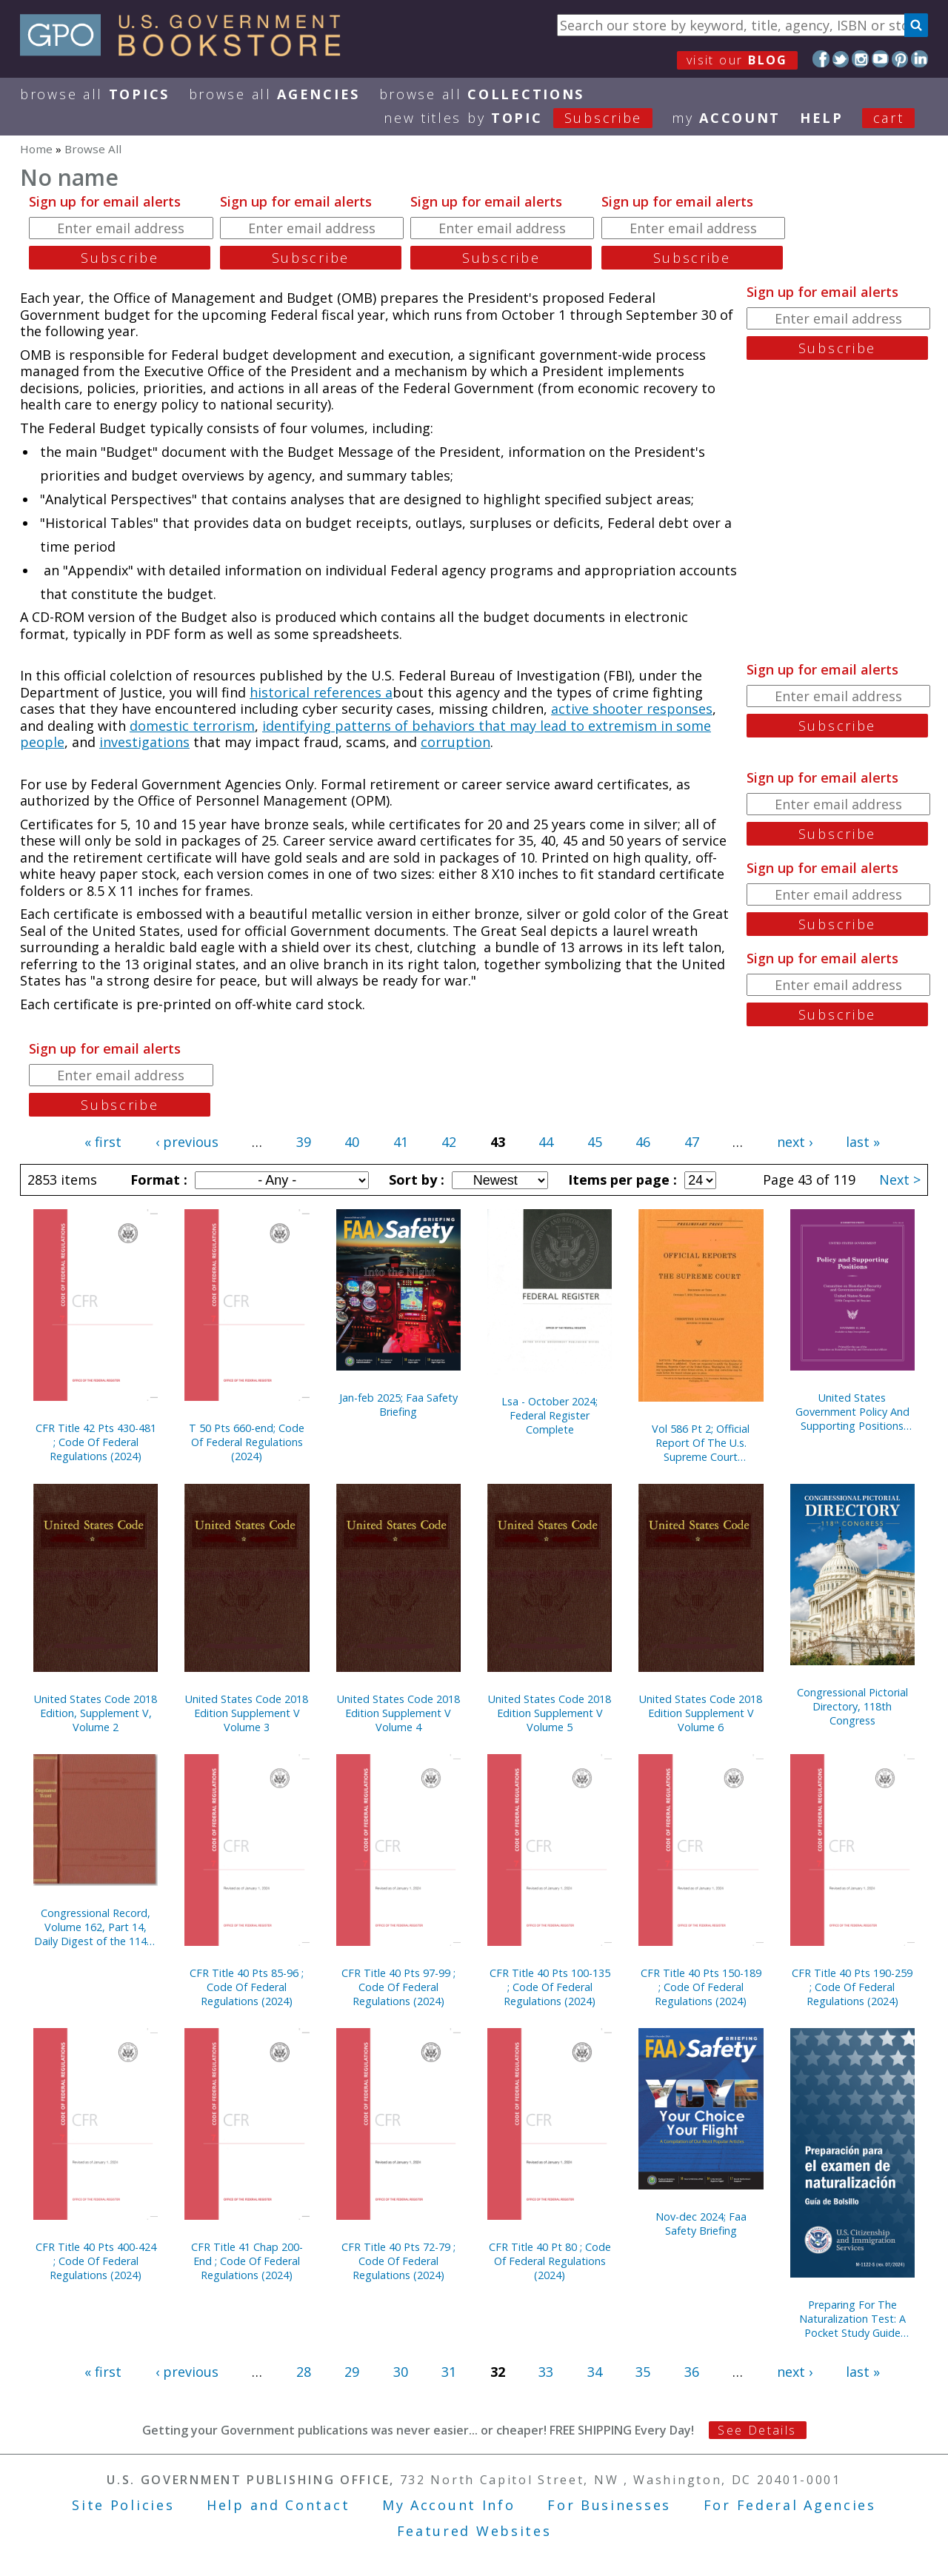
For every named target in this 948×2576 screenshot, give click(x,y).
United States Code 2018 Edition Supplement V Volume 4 (398, 1713)
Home (36, 148)
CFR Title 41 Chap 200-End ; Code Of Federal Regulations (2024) (247, 2261)
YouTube (880, 58)
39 (303, 1142)
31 (448, 2372)
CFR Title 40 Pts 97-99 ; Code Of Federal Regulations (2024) (398, 1987)
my (726, 118)
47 (691, 1142)
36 (691, 2372)
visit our (737, 60)
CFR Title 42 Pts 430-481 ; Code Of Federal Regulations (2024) (96, 1442)
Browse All (95, 94)
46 (642, 1142)
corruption (455, 742)
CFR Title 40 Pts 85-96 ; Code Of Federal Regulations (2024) (247, 1987)
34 (594, 2372)
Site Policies (123, 2505)
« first (102, 1142)
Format (157, 1179)
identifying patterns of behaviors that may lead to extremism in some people (365, 734)
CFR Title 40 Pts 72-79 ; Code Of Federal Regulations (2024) (398, 2261)
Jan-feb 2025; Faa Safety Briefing (398, 1405)
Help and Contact (278, 2505)
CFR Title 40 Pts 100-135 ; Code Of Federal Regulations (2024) (550, 1987)
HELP (822, 118)
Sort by (415, 1179)
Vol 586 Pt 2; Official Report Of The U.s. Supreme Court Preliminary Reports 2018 (701, 1443)
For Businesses (609, 2505)
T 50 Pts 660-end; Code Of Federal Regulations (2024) (246, 1442)
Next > (900, 1179)
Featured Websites (474, 2531)
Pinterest (900, 58)
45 (594, 1142)
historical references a (321, 692)
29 (351, 2372)
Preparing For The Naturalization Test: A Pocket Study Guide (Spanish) (852, 2319)
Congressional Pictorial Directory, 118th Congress (852, 1706)
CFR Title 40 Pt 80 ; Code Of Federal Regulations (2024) (550, 2261)
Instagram (860, 58)
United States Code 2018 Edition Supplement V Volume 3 (246, 1713)
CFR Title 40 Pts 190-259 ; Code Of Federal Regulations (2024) (852, 1987)
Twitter (840, 58)
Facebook (821, 58)
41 (400, 1142)
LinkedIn (919, 58)
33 (545, 2372)
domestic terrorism (192, 726)
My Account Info (448, 2505)
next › (794, 1142)
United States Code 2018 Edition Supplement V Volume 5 (549, 1713)
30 (400, 2372)
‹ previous (187, 1142)
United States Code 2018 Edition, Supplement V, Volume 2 (95, 1713)
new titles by (528, 118)
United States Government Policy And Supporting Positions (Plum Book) (852, 1412)
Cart (888, 118)
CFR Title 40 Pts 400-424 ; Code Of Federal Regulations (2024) (96, 2261)
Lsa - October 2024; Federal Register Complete (549, 1415)
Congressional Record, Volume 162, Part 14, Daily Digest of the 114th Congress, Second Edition (95, 1927)
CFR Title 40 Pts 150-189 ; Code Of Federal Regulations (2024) (701, 1987)
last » (863, 1142)
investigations (144, 742)
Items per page (620, 1179)
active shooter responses (631, 708)
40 (351, 1142)
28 (303, 2372)
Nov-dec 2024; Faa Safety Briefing (701, 2223)
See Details (757, 2430)
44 (545, 1142)
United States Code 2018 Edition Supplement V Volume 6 (700, 1713)
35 (642, 2372)
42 (448, 1142)
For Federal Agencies (790, 2505)
